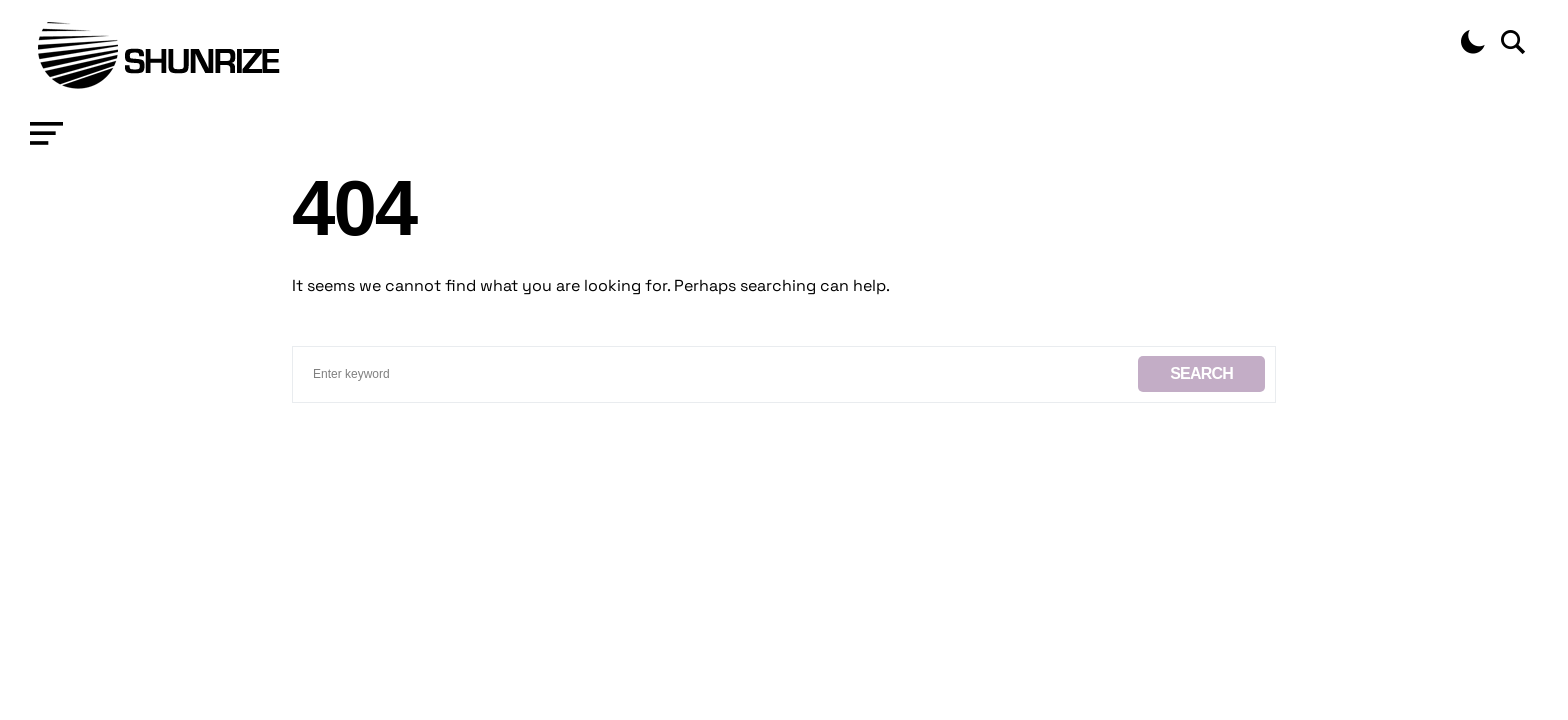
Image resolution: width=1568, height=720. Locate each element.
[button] (46, 134)
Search (1201, 373)
